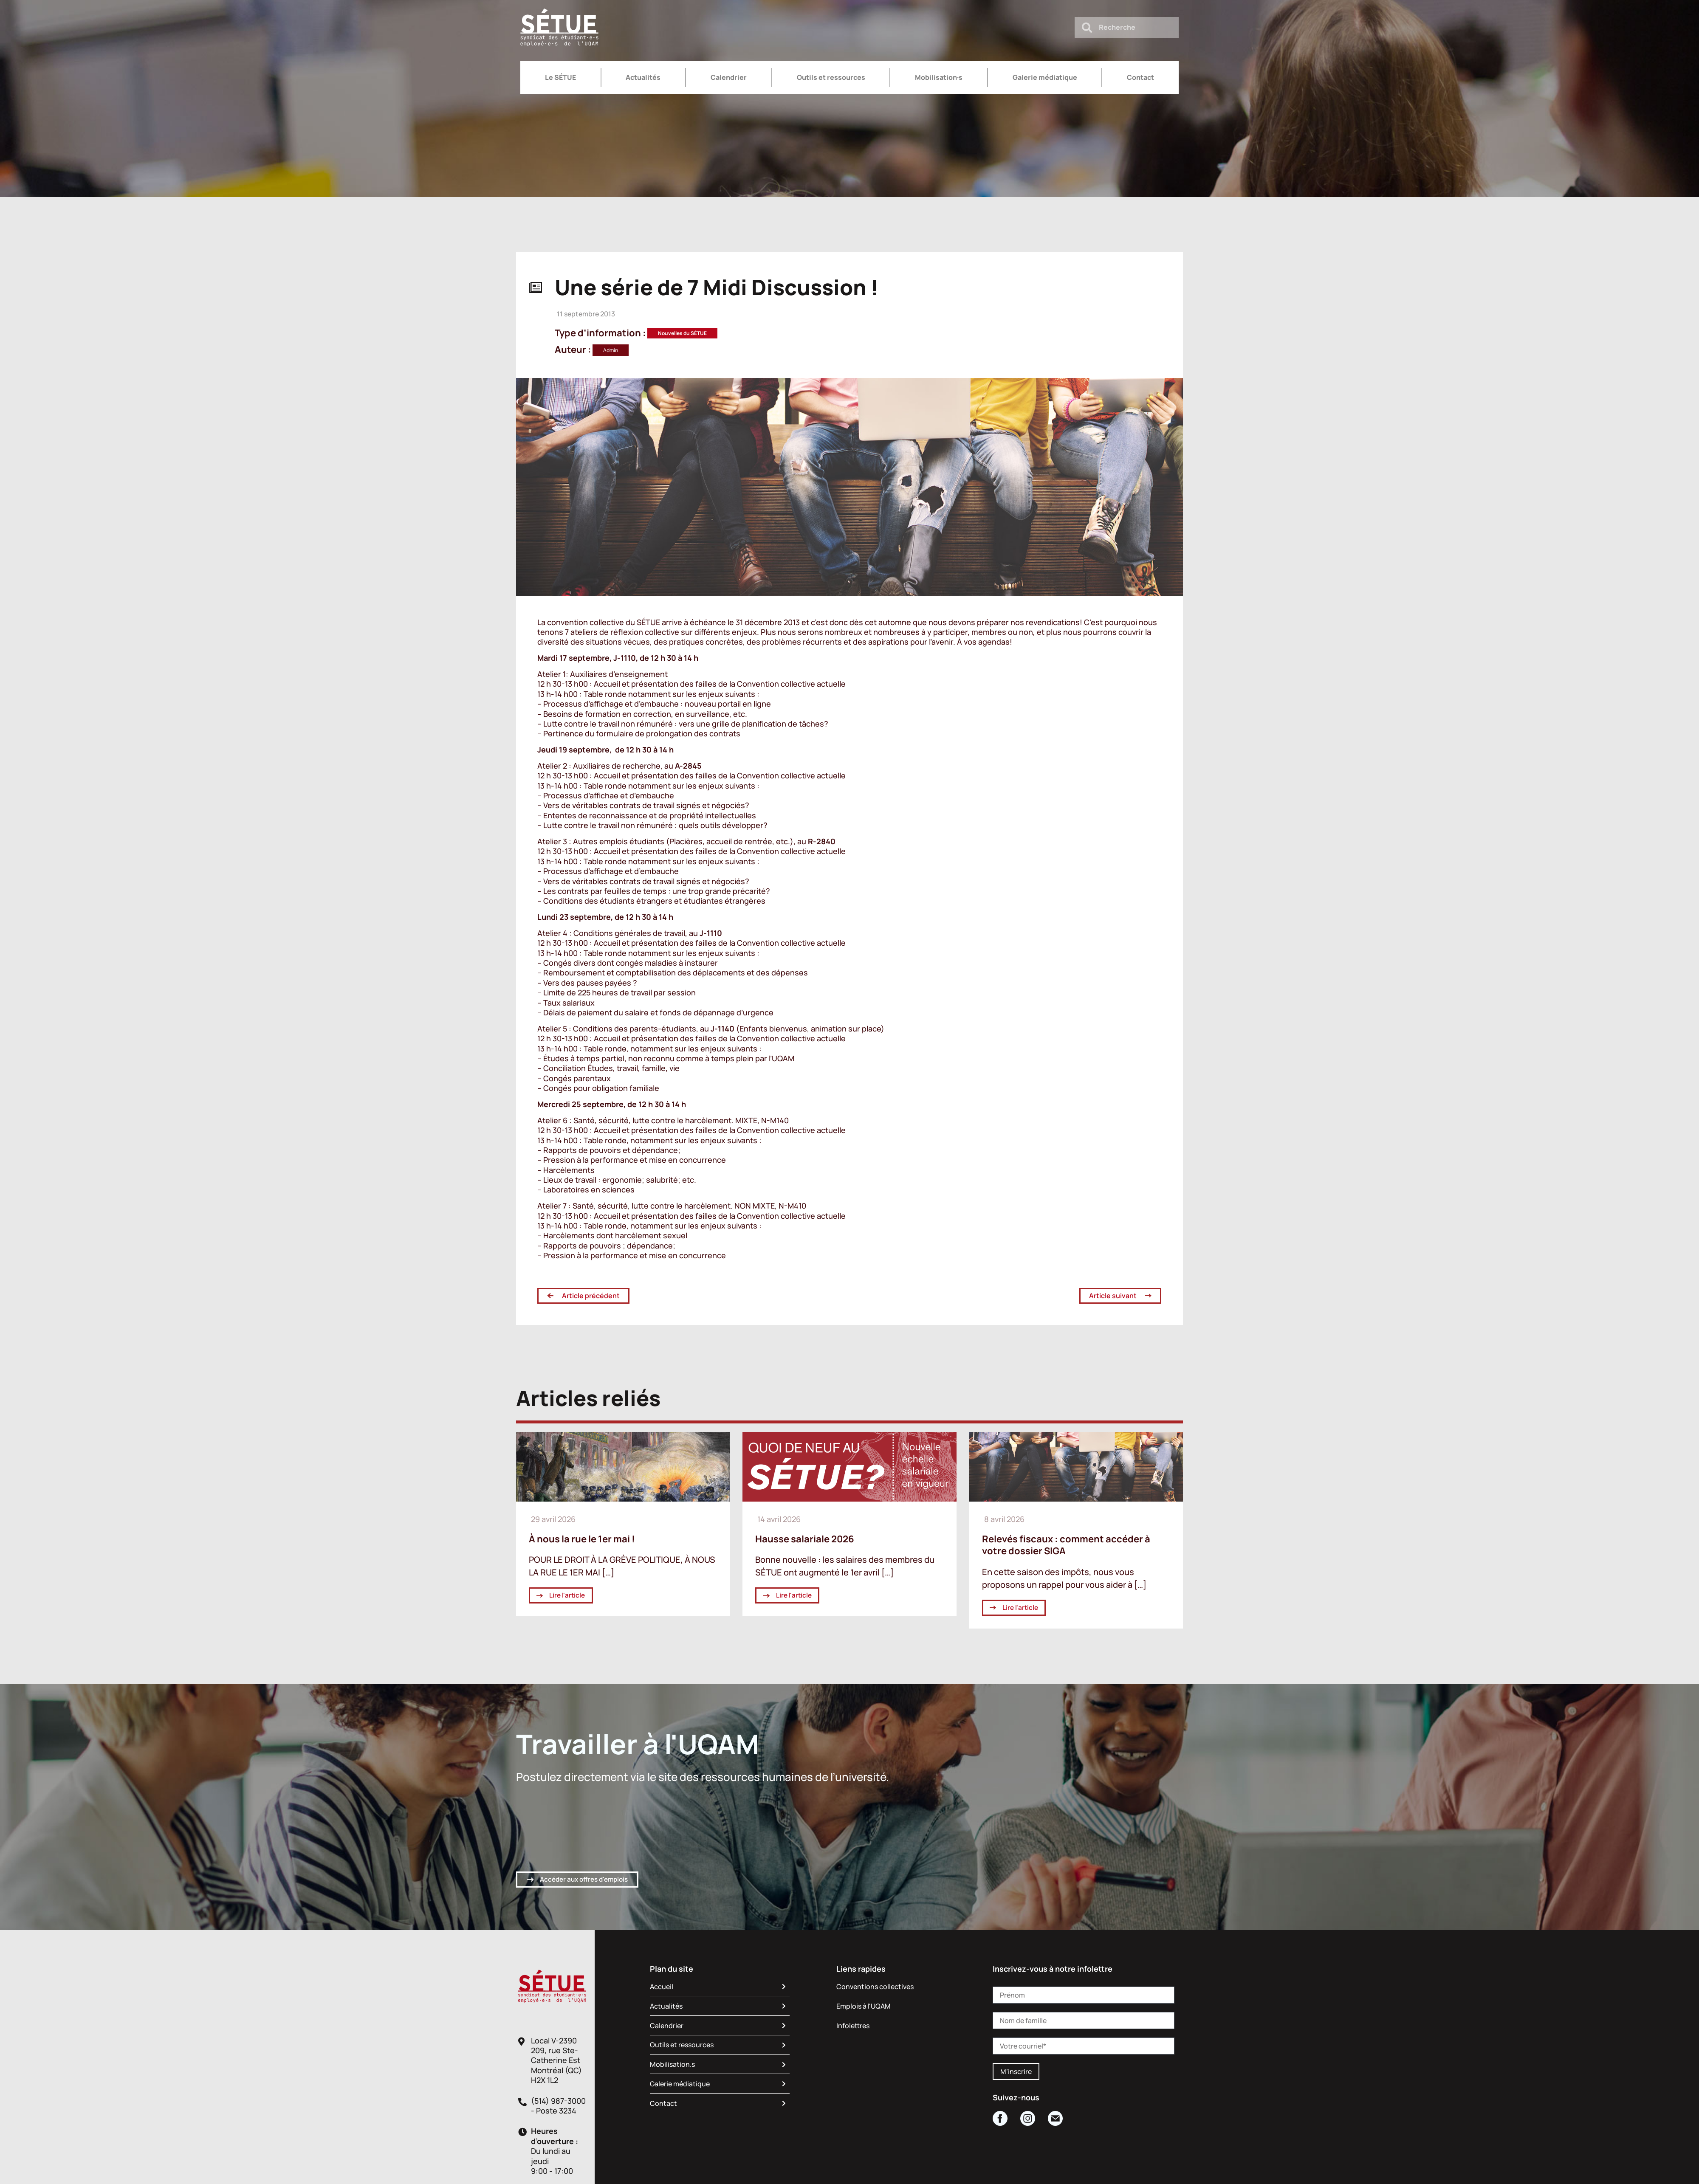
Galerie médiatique (1045, 77)
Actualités (643, 77)
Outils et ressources (831, 77)
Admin (610, 350)
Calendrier (729, 77)
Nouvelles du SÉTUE (682, 333)
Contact (1140, 77)
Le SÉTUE (560, 77)
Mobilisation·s (938, 77)
